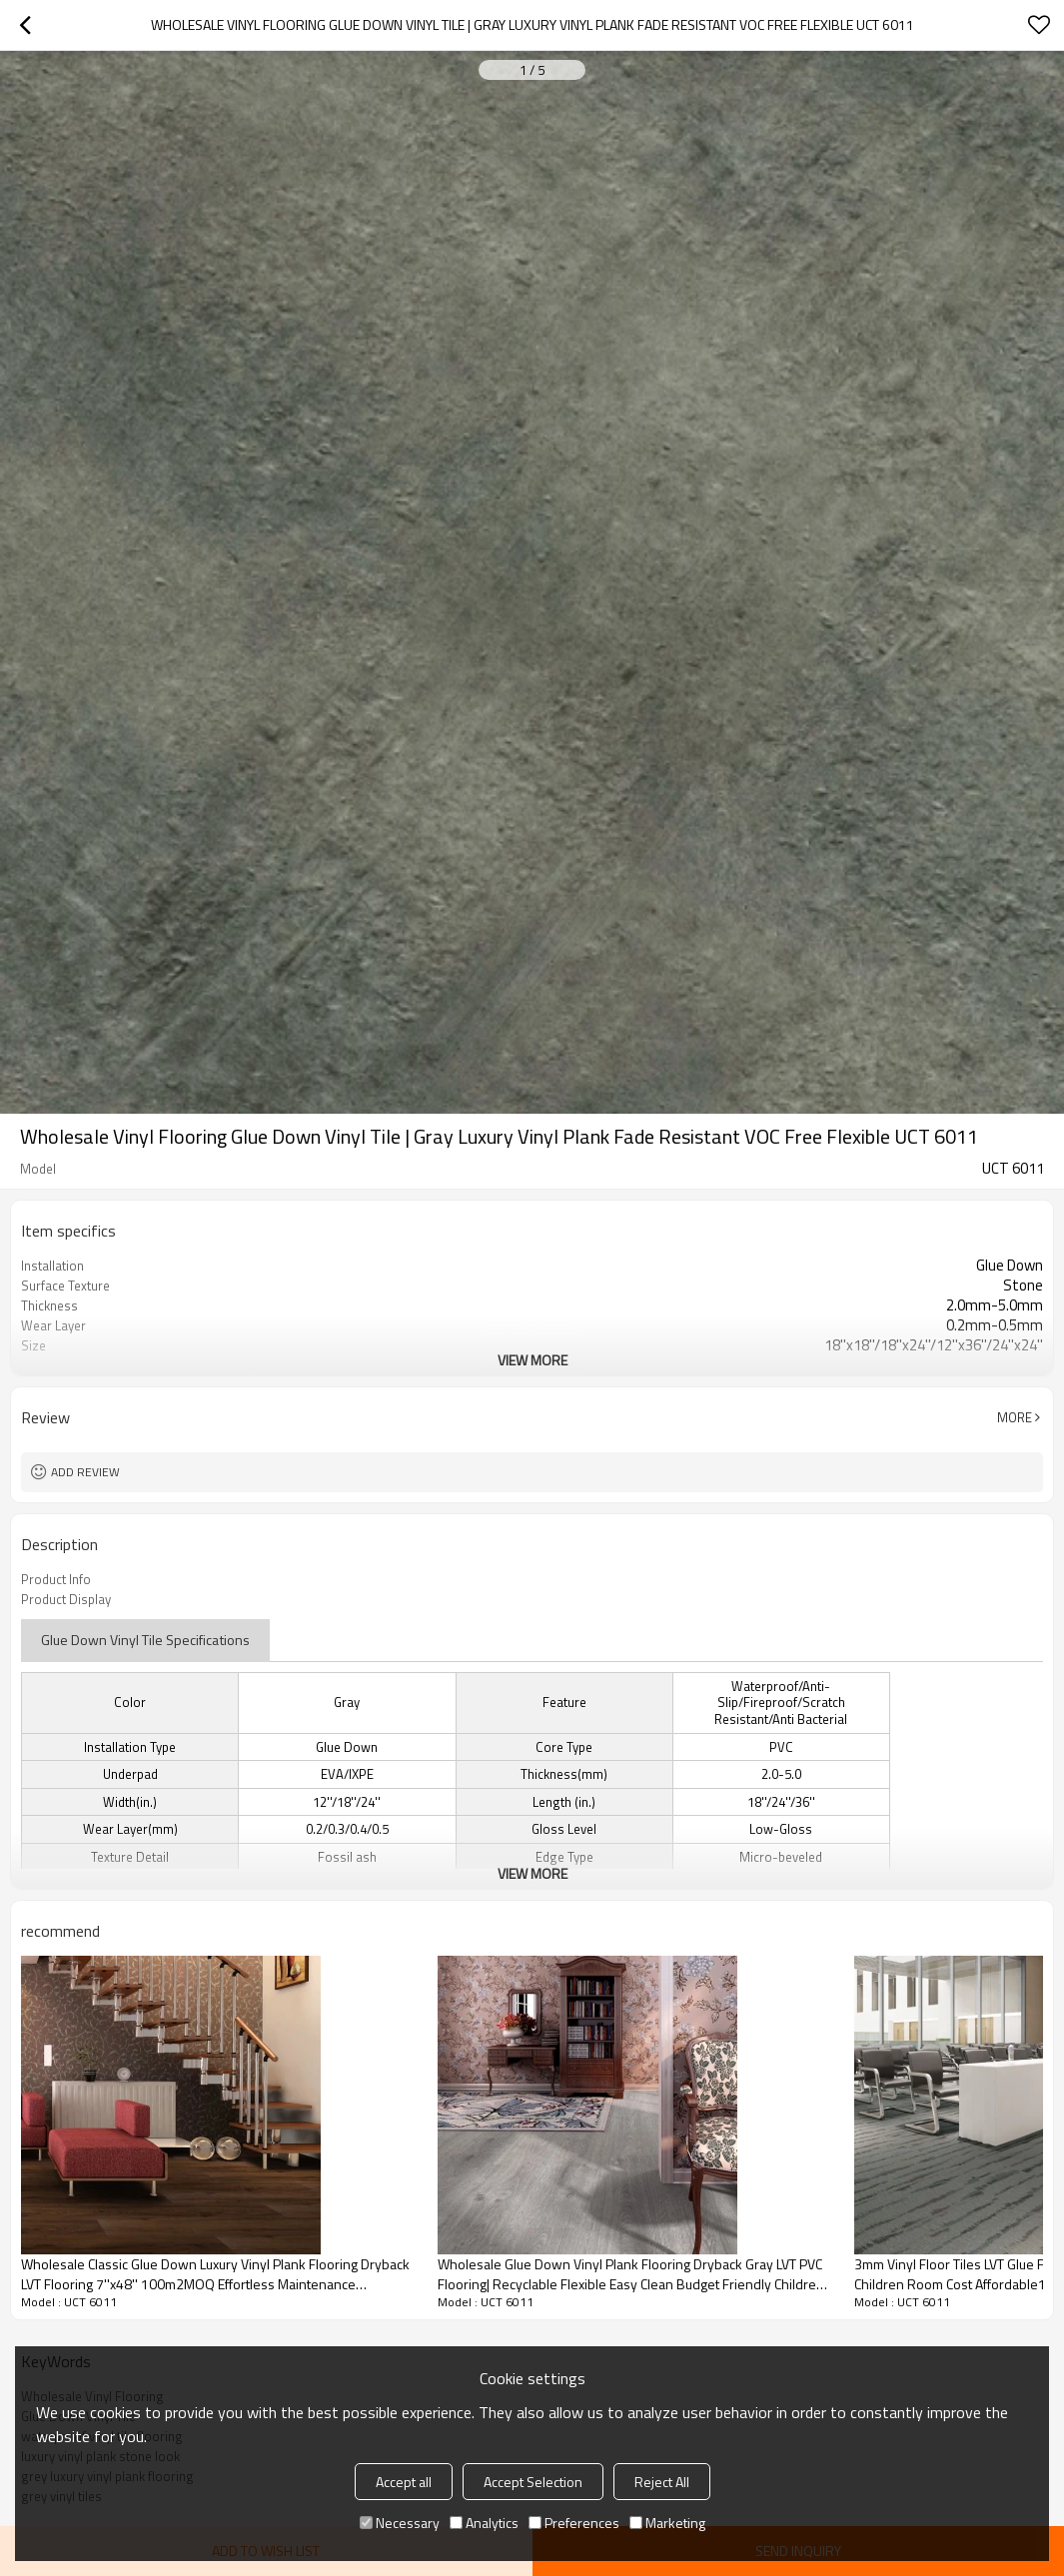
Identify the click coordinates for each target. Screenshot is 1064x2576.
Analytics (484, 2522)
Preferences (574, 2522)
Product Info (56, 1579)
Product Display (66, 1599)
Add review (85, 1471)
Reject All (661, 2481)
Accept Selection (533, 2481)
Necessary (400, 2522)
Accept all (404, 2481)
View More (532, 1359)
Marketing (667, 2522)
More (1014, 1417)
